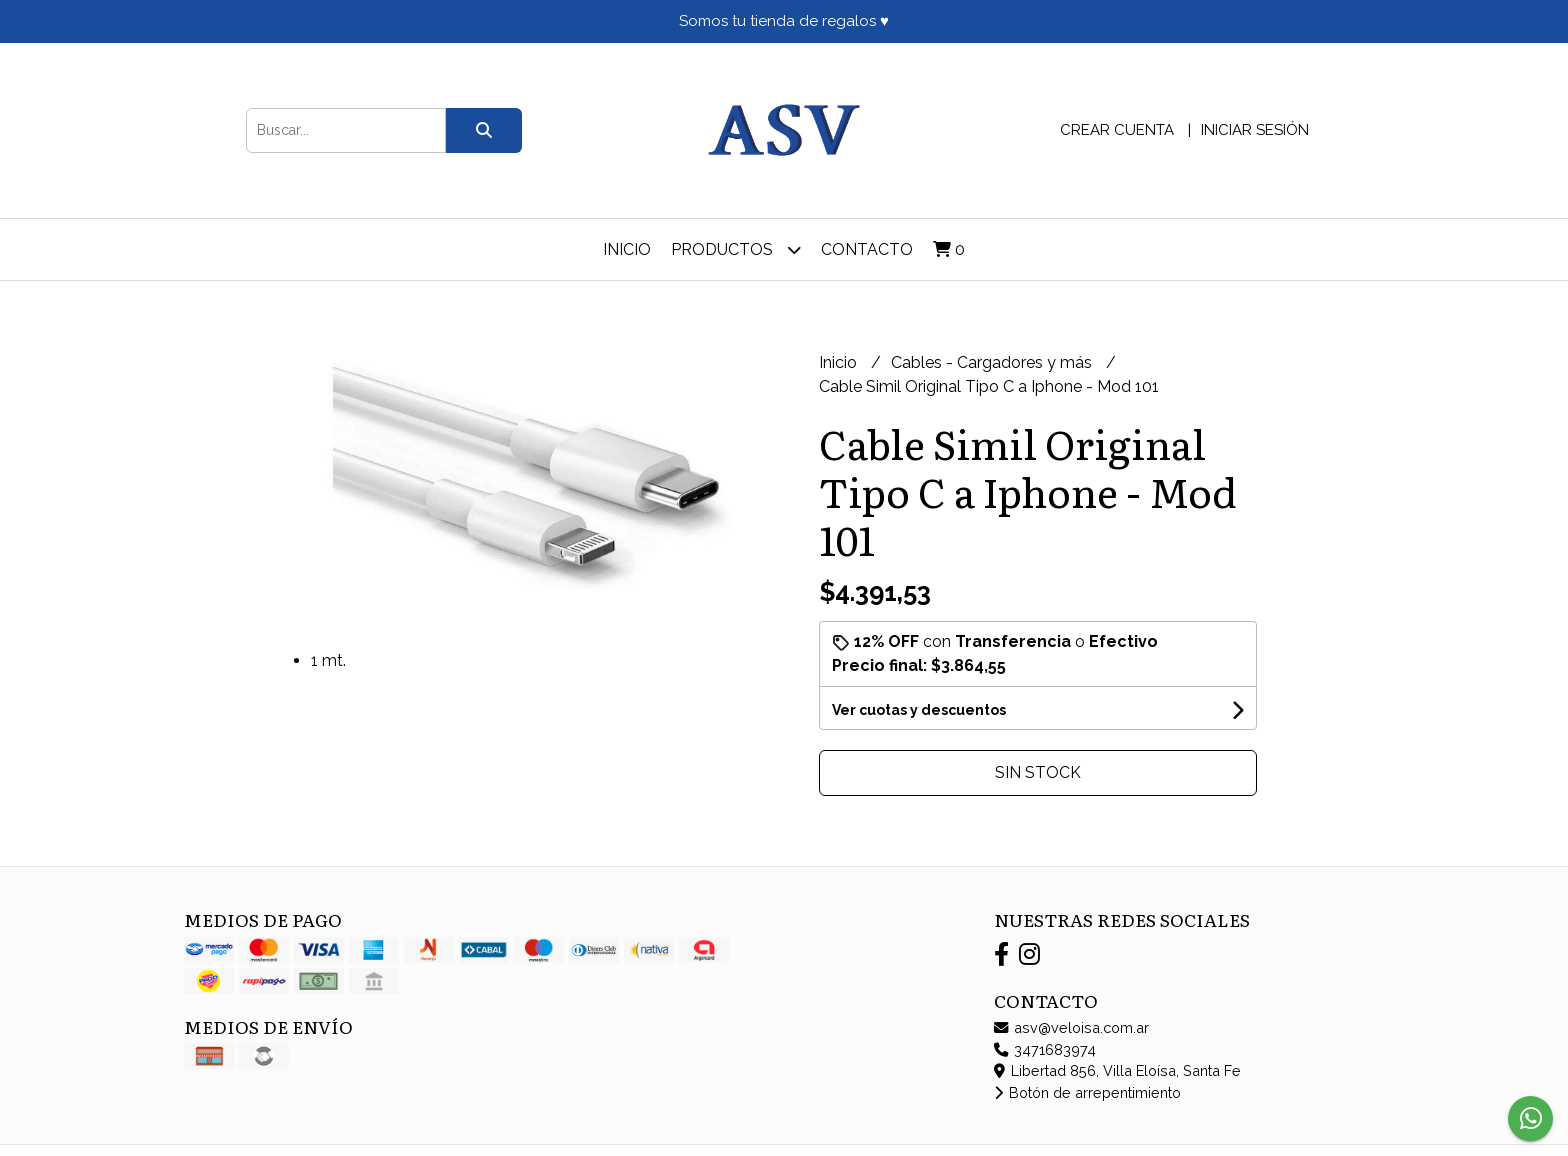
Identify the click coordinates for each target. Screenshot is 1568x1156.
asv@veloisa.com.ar (1071, 1027)
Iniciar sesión (1255, 130)
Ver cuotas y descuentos (919, 710)
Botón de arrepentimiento (1087, 1092)
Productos (736, 249)
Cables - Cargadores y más (993, 362)
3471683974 (1045, 1049)
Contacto (867, 249)
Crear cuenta (1117, 130)
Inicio (627, 249)
